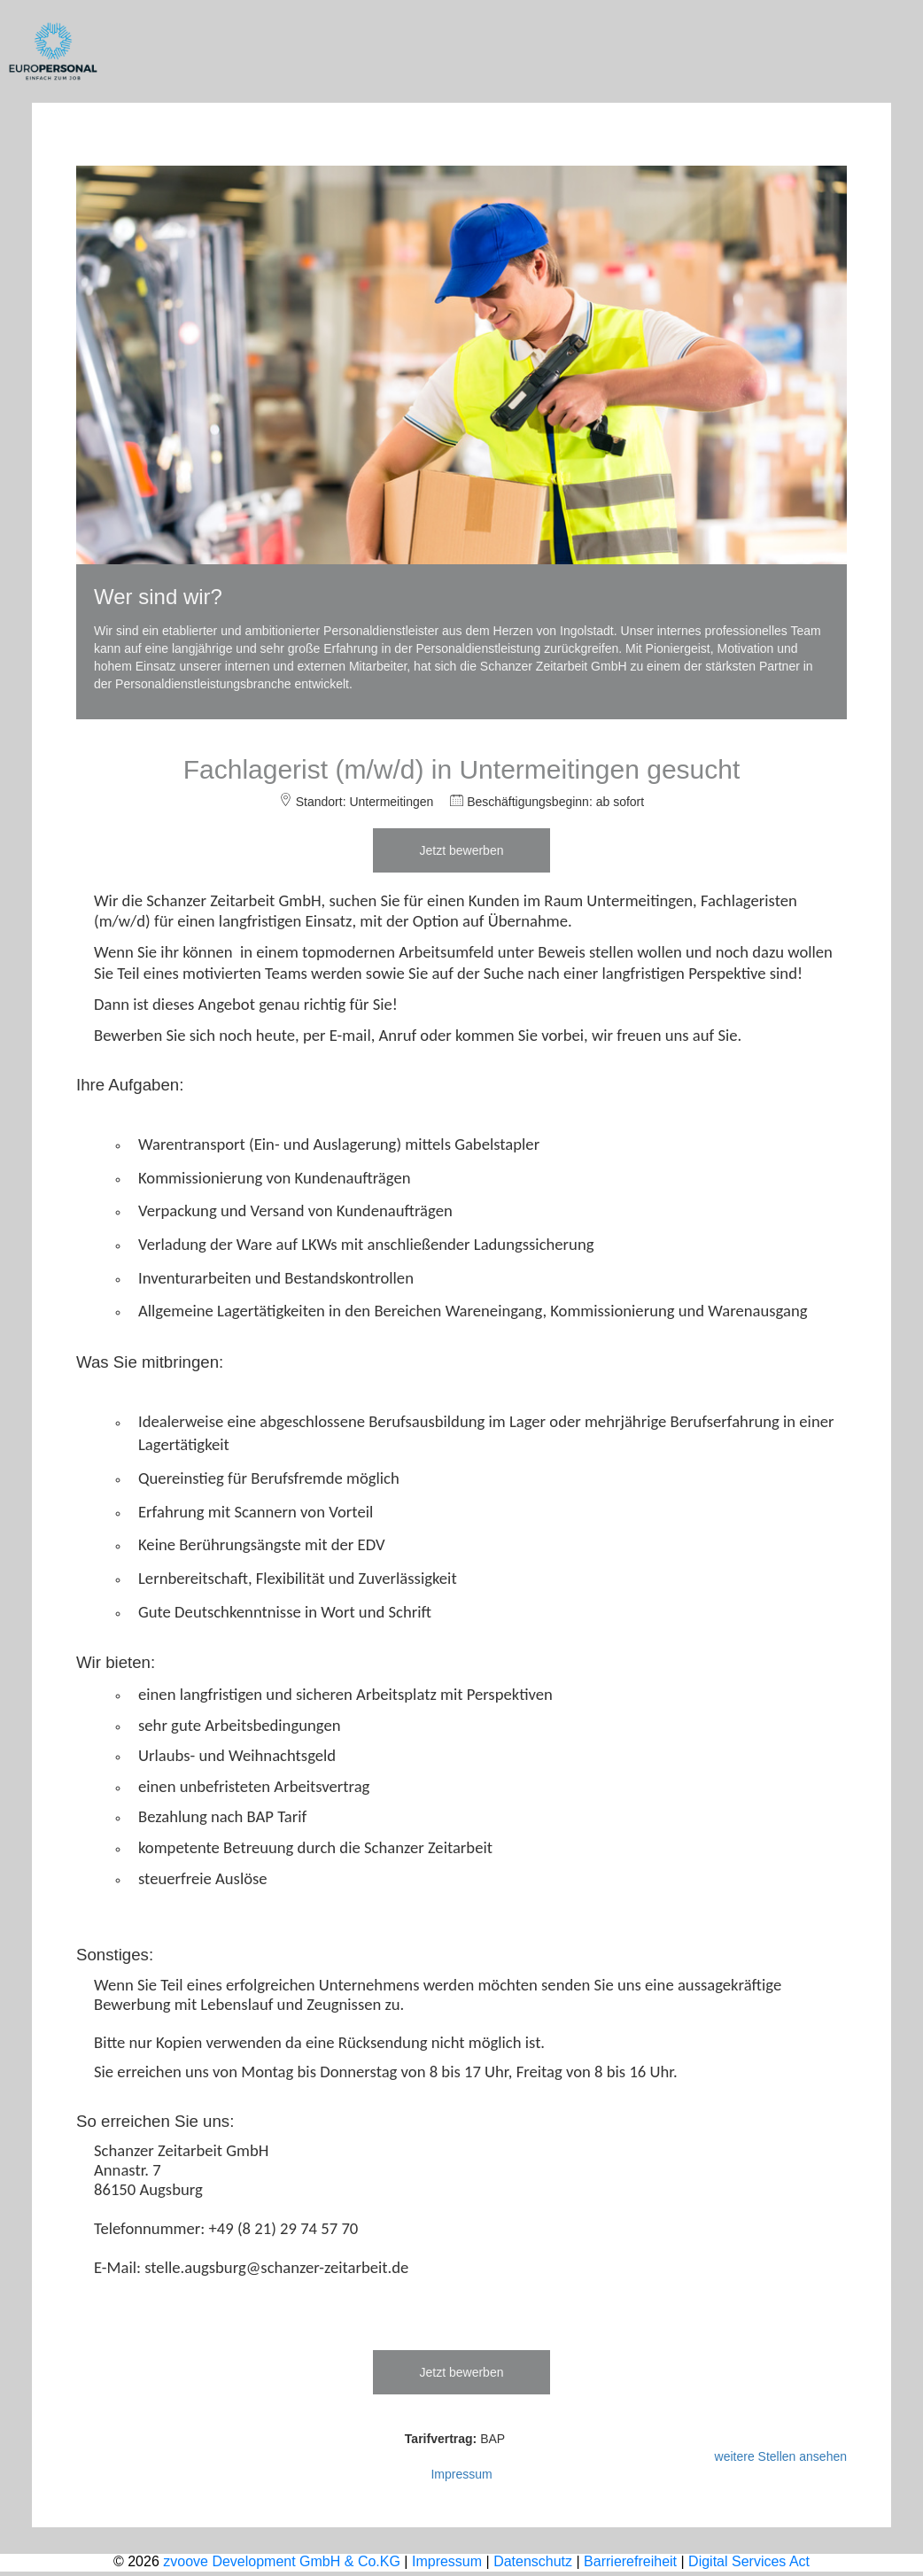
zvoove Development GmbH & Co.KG (281, 2561)
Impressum (461, 2474)
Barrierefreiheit (630, 2561)
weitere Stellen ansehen (781, 2456)
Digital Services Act (749, 2561)
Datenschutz (532, 2561)
